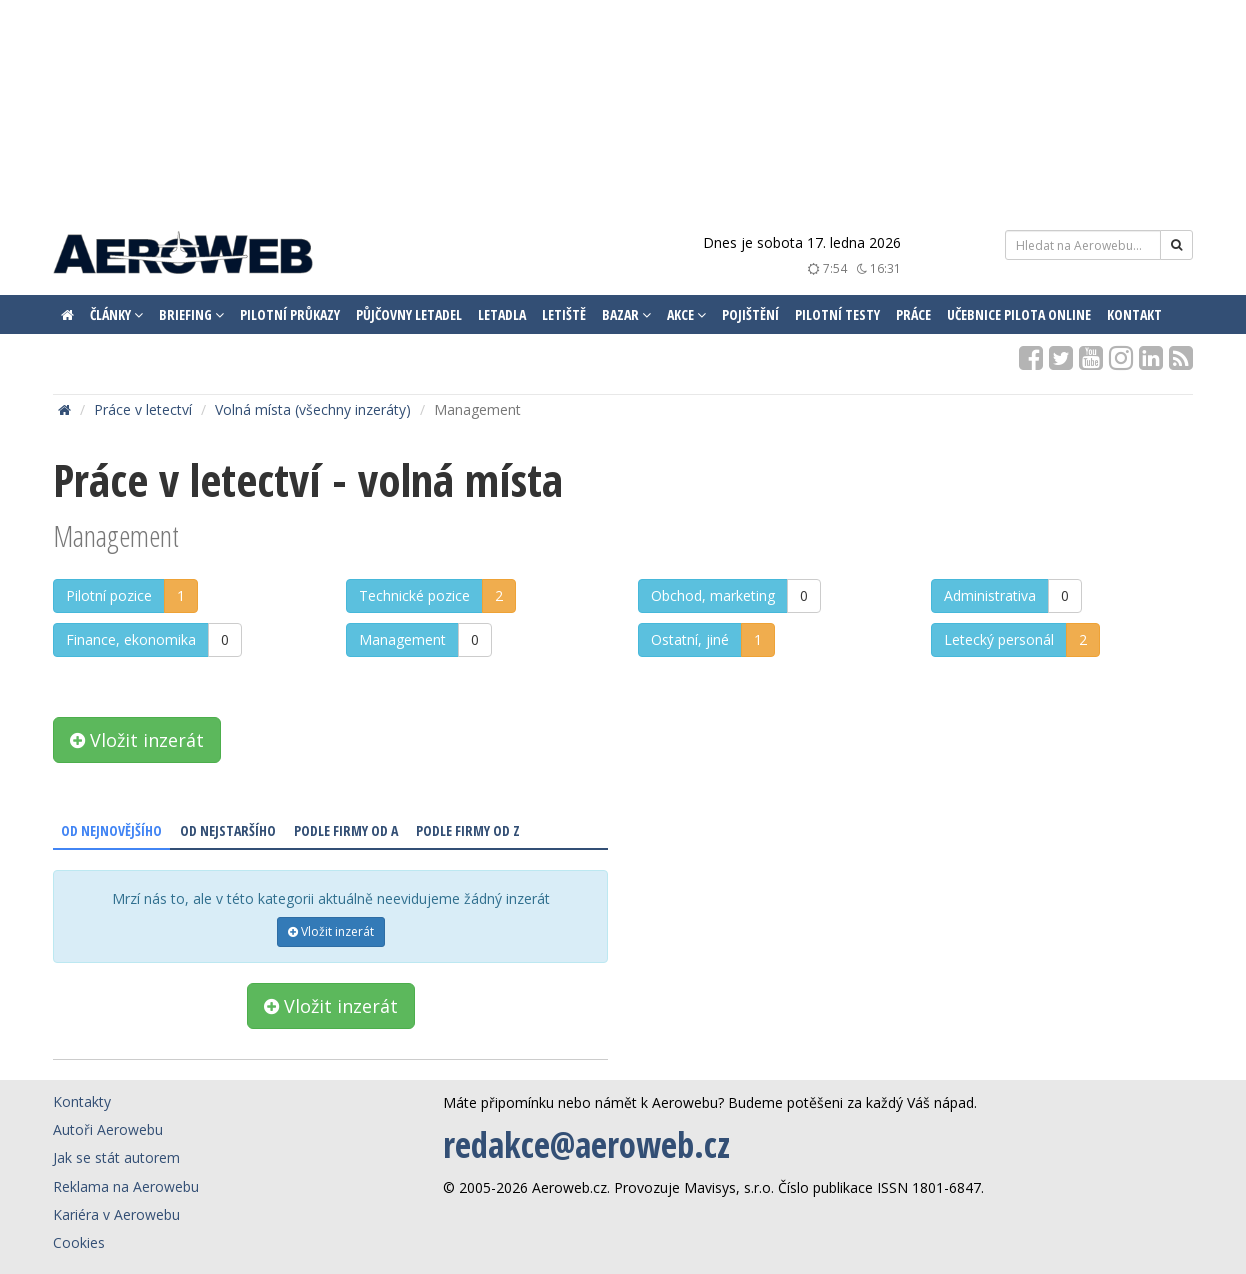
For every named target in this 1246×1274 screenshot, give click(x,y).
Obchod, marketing (713, 595)
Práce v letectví (143, 409)
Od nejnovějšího (111, 830)
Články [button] (116, 314)
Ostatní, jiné (690, 639)
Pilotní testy (837, 314)
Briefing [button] (191, 314)
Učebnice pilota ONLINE (1019, 314)
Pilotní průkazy (290, 314)
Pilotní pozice (109, 595)
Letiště (564, 314)
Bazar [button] (626, 314)
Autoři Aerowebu (108, 1129)
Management (402, 639)
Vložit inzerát (137, 740)
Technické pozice (414, 595)
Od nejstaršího (228, 830)
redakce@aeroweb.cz (586, 1144)
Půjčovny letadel (409, 314)
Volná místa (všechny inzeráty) (313, 409)
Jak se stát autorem (116, 1157)
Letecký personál (999, 639)
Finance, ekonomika (131, 639)
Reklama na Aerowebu (126, 1186)
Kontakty (82, 1101)
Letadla (502, 314)
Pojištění (750, 314)
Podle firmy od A (346, 830)
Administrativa (990, 595)
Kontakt (1134, 314)
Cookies (79, 1242)
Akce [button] (686, 314)
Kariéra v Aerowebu (116, 1214)
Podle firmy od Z (468, 830)
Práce (913, 314)
